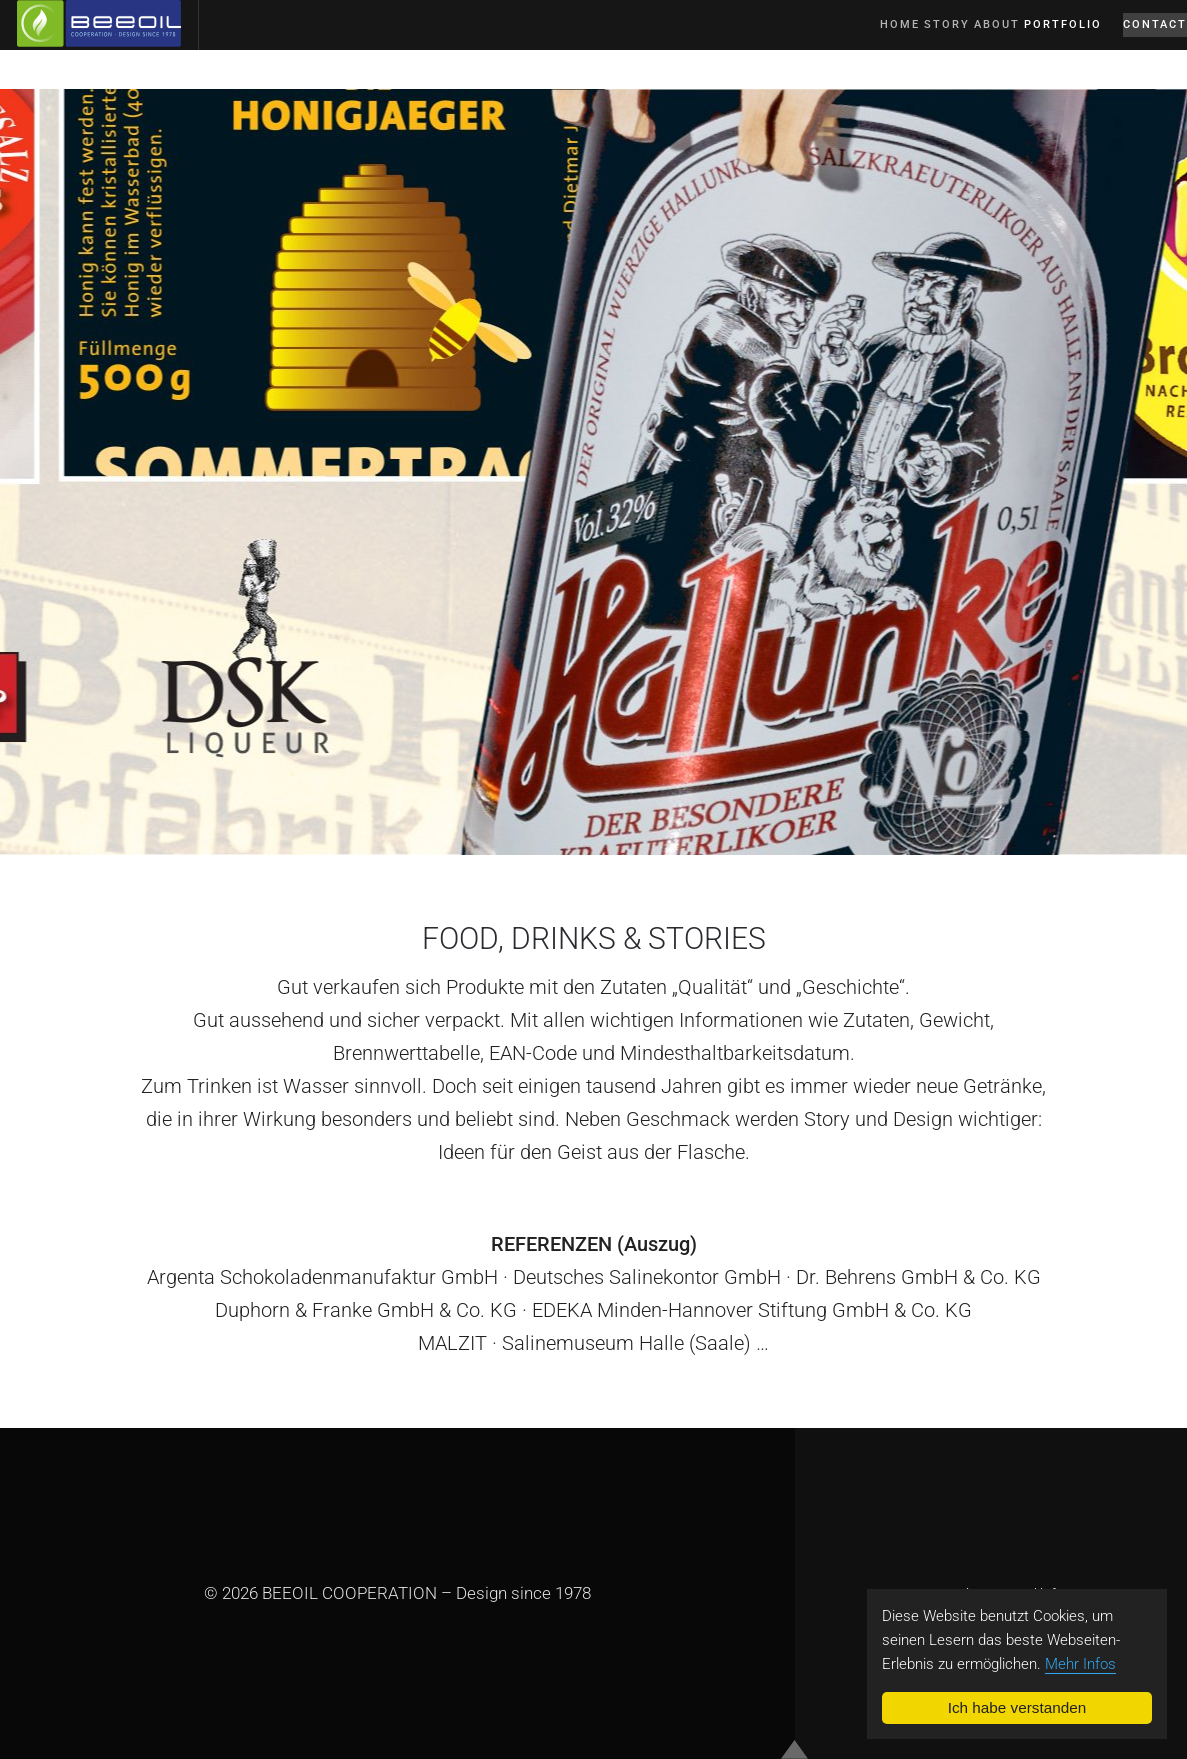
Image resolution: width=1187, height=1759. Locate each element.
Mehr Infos (1080, 1664)
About (956, 43)
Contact (1140, 43)
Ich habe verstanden (1017, 1707)
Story (899, 43)
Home (846, 43)
